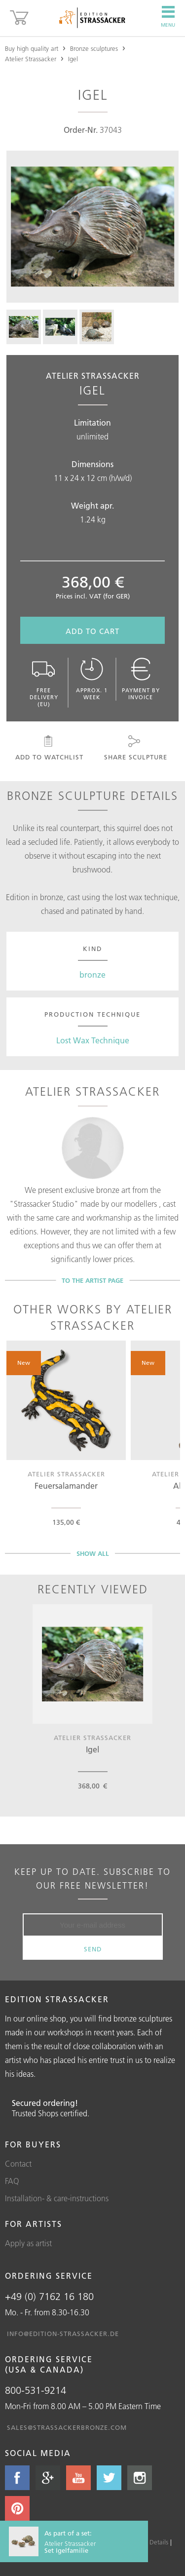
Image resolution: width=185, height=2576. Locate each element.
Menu (168, 16)
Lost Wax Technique (92, 1040)
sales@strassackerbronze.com (67, 2427)
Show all (92, 1553)
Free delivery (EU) (44, 683)
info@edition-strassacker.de (63, 2334)
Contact (18, 2164)
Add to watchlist (48, 748)
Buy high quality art (31, 48)
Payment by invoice (140, 679)
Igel (73, 59)
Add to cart (92, 631)
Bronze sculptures (94, 48)
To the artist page (92, 1280)
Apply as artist (28, 2243)
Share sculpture (135, 748)
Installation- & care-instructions (57, 2198)
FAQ (12, 2181)
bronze (92, 975)
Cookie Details (148, 2542)
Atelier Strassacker (30, 59)
